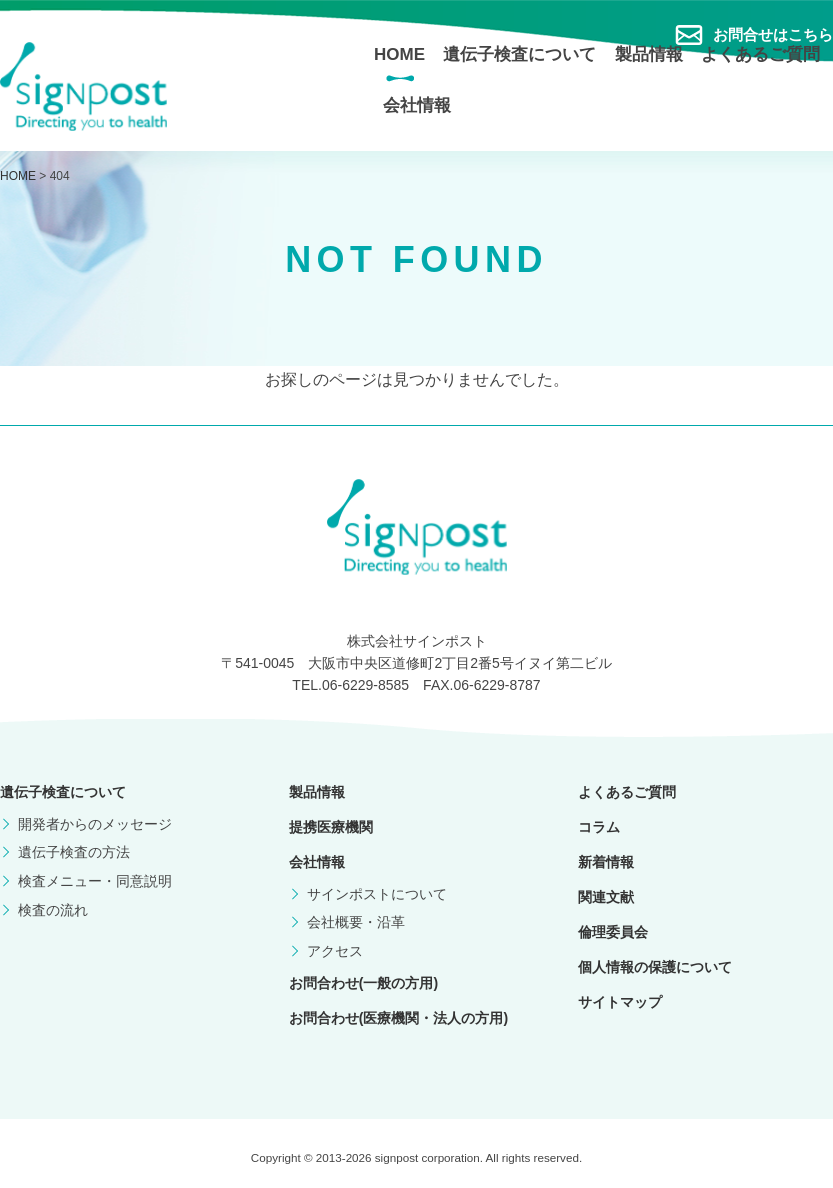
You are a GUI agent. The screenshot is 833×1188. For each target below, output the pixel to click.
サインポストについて (377, 894)
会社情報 (417, 105)
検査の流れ (53, 910)
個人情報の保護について (655, 967)
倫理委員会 (613, 932)
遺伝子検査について (519, 54)
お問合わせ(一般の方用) (363, 983)
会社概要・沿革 (356, 922)
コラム (599, 827)
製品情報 (649, 54)
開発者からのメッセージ (95, 824)
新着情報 (606, 862)
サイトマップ (620, 1002)
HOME (399, 54)
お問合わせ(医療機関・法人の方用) (398, 1018)
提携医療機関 (331, 827)
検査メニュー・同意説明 (95, 881)
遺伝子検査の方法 (74, 852)
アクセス (335, 951)
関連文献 (606, 897)
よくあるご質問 (760, 54)
